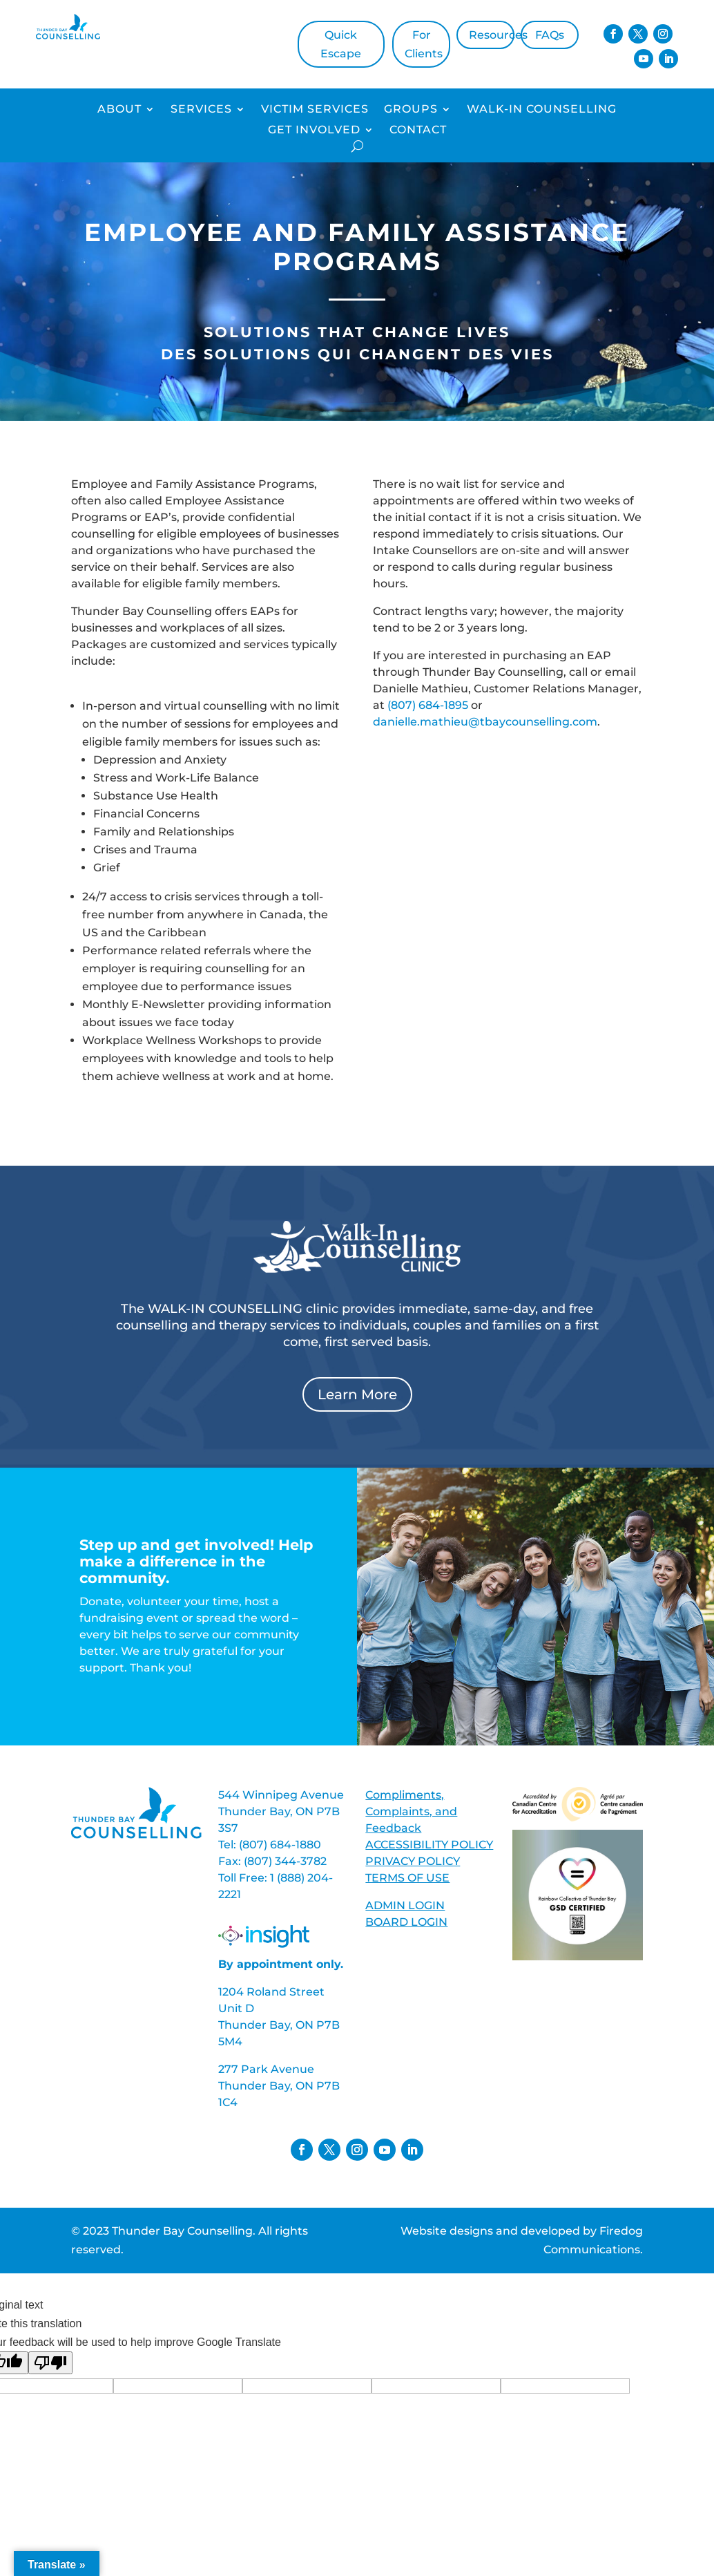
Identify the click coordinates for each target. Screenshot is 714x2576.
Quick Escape (340, 44)
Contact (418, 130)
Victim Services (315, 109)
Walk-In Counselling (542, 109)
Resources (491, 34)
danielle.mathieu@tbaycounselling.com (485, 721)
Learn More (357, 1394)
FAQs (549, 34)
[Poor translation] (50, 2362)
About (119, 109)
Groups (411, 109)
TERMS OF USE (407, 1877)
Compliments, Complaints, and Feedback (411, 1811)
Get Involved (314, 130)
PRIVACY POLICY (412, 1861)
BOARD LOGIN (406, 1922)
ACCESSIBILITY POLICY (429, 1844)
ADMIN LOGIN (405, 1905)
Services (201, 109)
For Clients (424, 44)
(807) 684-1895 (427, 705)
